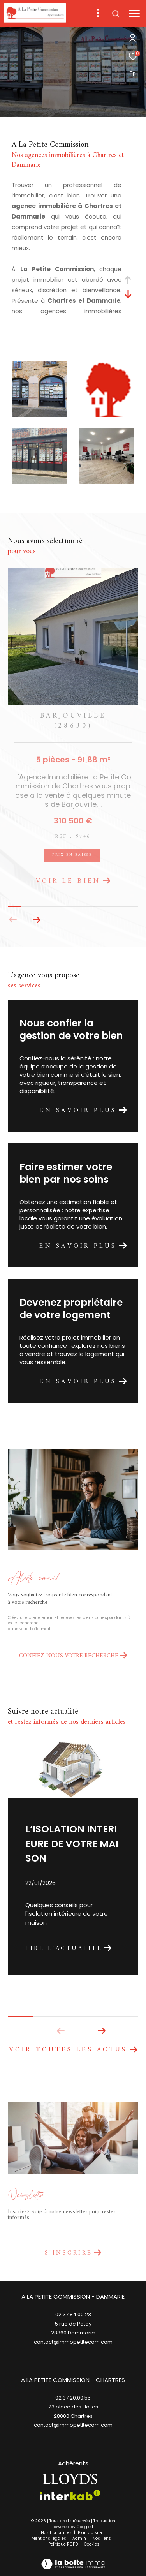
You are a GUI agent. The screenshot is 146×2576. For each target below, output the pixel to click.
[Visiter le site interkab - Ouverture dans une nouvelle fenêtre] (70, 2495)
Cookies (91, 2544)
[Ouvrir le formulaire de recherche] (115, 13)
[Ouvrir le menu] (134, 13)
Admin (79, 2538)
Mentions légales (49, 2538)
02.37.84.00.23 (73, 2314)
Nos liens (102, 2538)
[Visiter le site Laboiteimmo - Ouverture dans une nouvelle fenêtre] (73, 2558)
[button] (36, 919)
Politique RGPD (63, 2544)
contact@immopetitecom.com (73, 2425)
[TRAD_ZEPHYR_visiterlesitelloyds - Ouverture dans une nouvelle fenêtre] (70, 2479)
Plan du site (90, 2532)
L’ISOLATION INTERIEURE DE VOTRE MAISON (71, 1843)
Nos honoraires (57, 2532)
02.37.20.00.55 (73, 2397)
